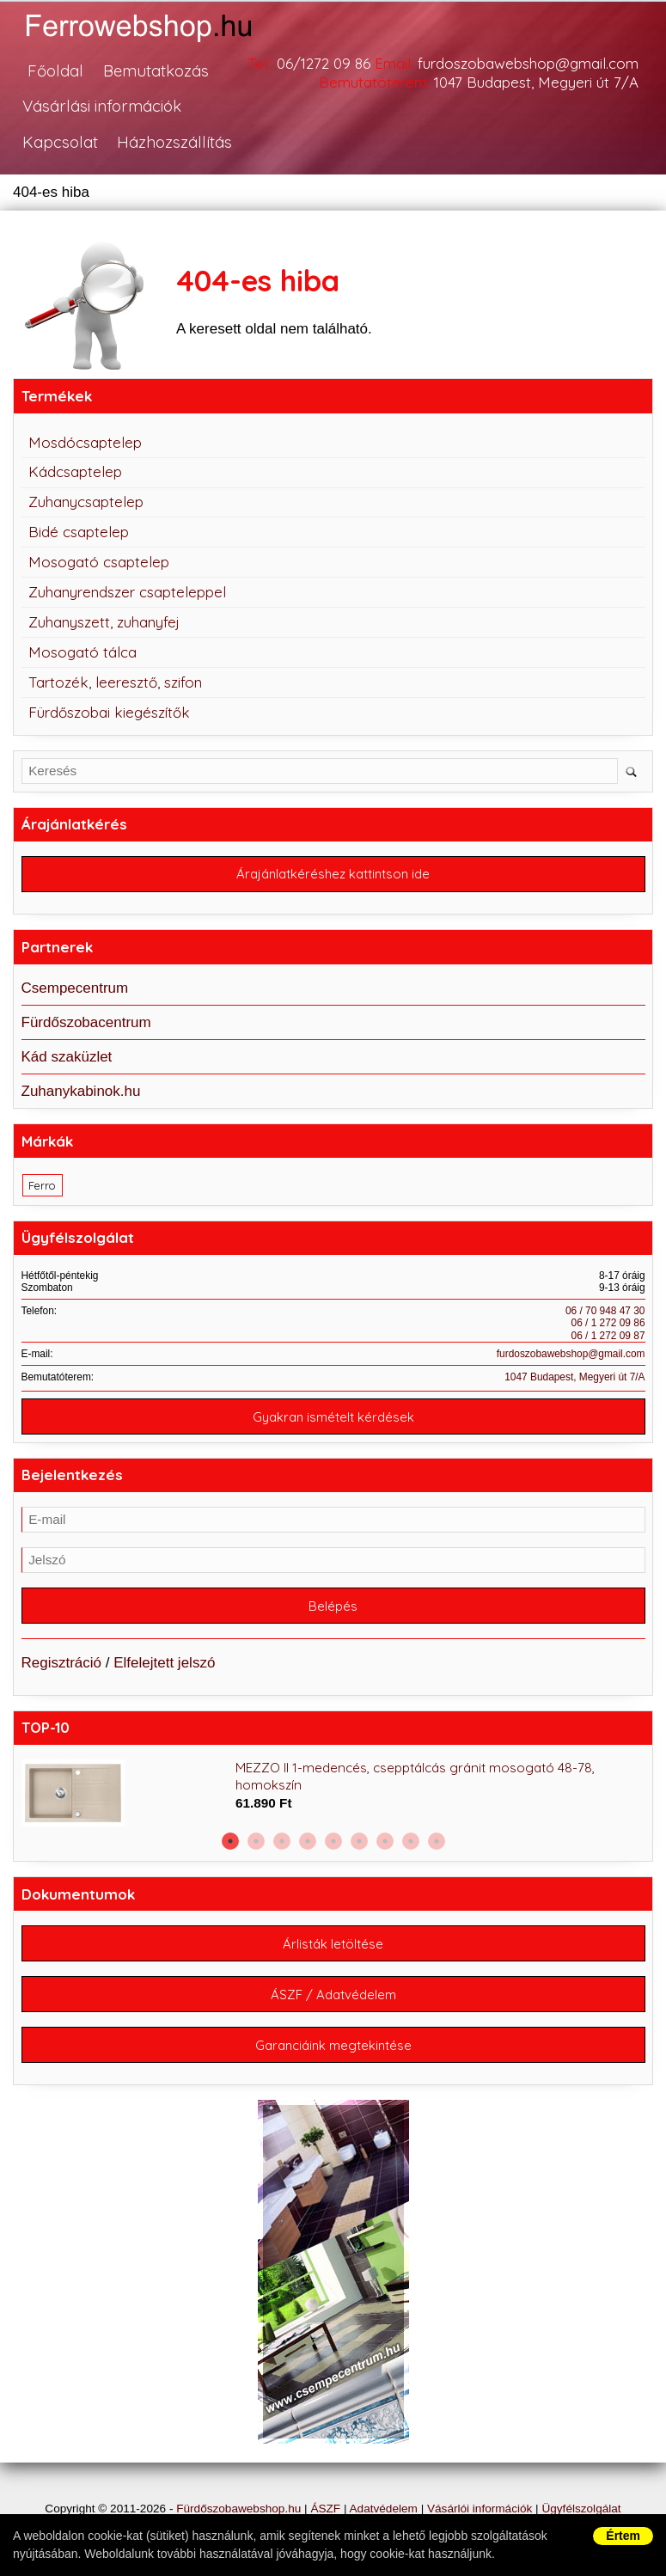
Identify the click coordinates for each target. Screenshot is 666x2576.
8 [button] (410, 1841)
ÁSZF (325, 2509)
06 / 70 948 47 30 (605, 1311)
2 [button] (256, 1841)
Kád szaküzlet (67, 1057)
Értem (623, 2535)
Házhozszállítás (173, 142)
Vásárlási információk (101, 106)
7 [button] (385, 1841)
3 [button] (281, 1841)
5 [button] (333, 1841)
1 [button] (230, 1841)
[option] (333, 1793)
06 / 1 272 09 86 (608, 1324)
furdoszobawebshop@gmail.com (571, 1354)
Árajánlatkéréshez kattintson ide (333, 874)
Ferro (42, 1185)
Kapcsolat (60, 142)
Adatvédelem (384, 2509)
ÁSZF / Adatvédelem (333, 1994)
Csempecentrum (75, 988)
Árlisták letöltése (333, 1944)
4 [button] (307, 1841)
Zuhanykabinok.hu (81, 1091)
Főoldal (55, 71)
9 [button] (436, 1841)
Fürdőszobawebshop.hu (238, 2509)
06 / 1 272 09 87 (608, 1336)
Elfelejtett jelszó (164, 1663)
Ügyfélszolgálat (580, 2509)
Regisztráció (61, 1663)
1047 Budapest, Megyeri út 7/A (574, 1377)
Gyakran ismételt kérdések (333, 1417)
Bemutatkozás (155, 71)
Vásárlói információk (479, 2509)
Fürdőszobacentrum (86, 1022)
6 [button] (359, 1841)
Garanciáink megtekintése (333, 2045)
